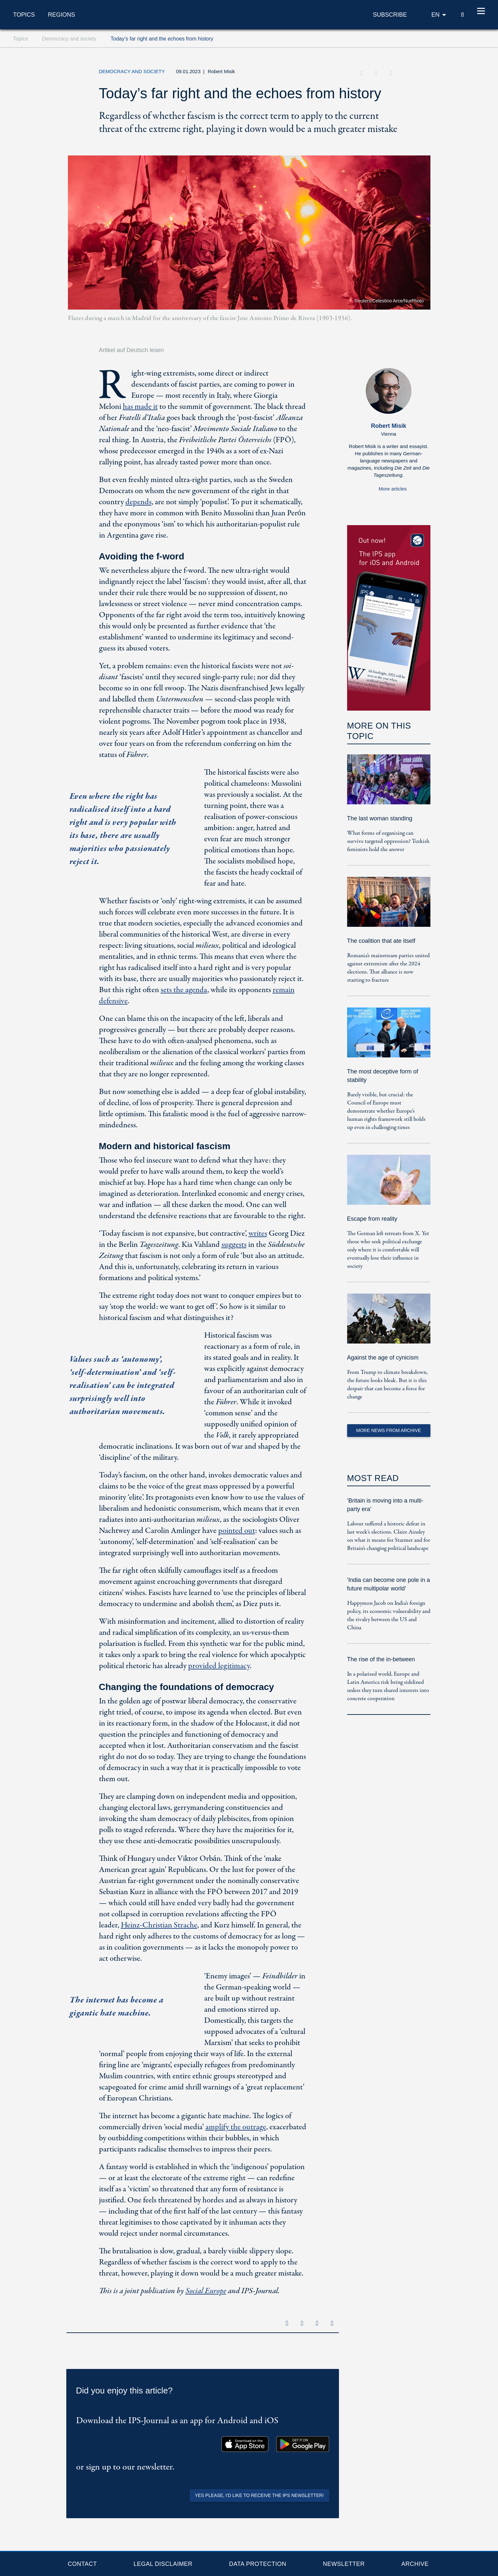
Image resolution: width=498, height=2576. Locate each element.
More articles (393, 488)
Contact (82, 2564)
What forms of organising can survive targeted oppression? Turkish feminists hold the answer (388, 841)
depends (138, 502)
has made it (140, 406)
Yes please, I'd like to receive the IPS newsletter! (259, 2495)
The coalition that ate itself (381, 941)
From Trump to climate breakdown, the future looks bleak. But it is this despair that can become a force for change (387, 1384)
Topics (24, 14)
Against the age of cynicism (383, 1357)
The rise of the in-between (381, 1659)
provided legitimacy (219, 1666)
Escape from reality (372, 1219)
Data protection (257, 2564)
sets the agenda (184, 990)
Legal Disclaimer (163, 2564)
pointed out (236, 1531)
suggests (234, 1244)
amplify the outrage (235, 2127)
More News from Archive (388, 1430)
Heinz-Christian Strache (159, 1925)
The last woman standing (379, 818)
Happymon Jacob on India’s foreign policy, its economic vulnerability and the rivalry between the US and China (388, 1615)
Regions (61, 14)
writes (258, 1233)
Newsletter (344, 2564)
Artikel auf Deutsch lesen (131, 350)
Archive (415, 2564)
